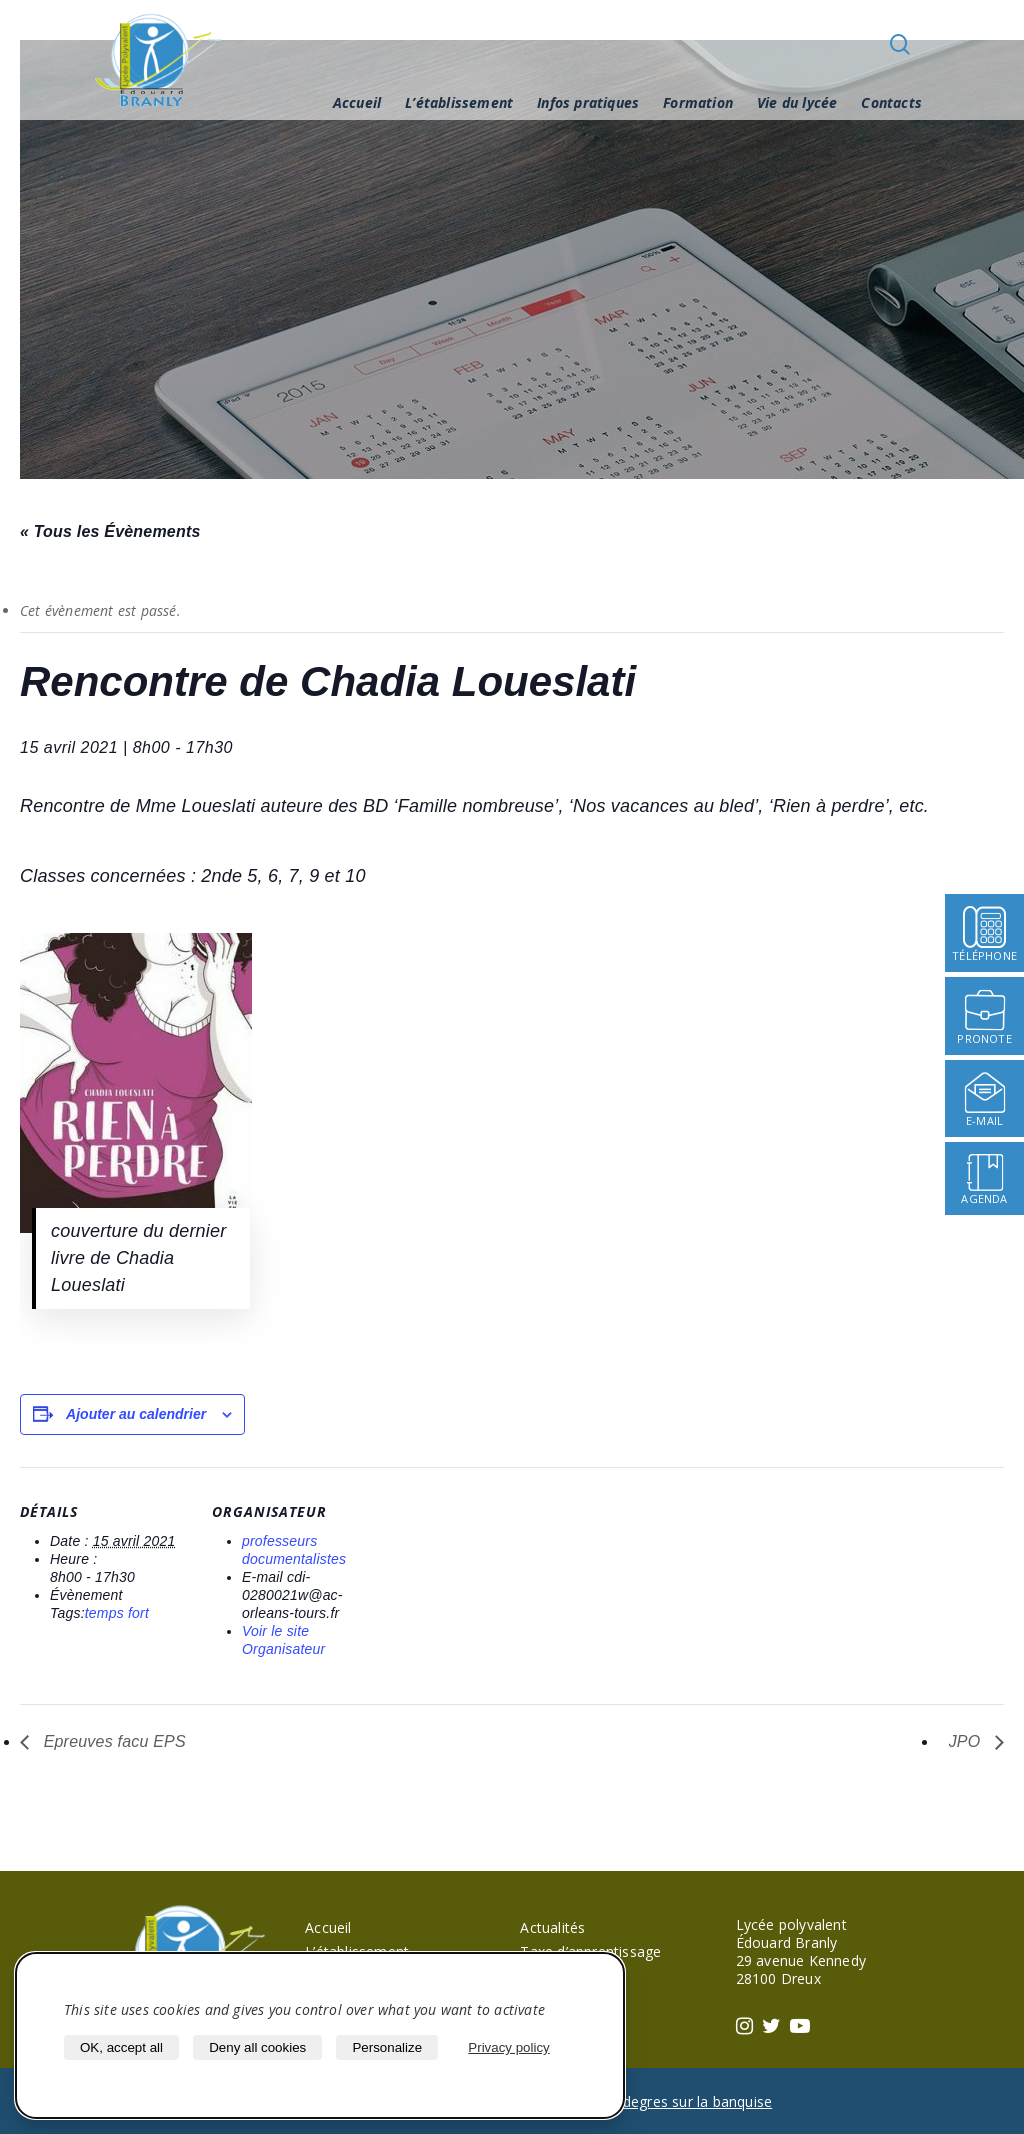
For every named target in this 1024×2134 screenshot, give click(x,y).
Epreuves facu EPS (112, 1741)
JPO (967, 1741)
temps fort (117, 1613)
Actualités (552, 1927)
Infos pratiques (588, 102)
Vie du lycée (797, 102)
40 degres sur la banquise (687, 2101)
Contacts (891, 102)
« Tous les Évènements (110, 531)
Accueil (357, 102)
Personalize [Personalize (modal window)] (387, 2047)
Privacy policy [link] (508, 2047)
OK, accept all (121, 2047)
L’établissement (459, 102)
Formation (698, 102)
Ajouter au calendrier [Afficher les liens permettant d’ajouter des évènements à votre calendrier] (136, 1414)
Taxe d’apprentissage (590, 1951)
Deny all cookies (257, 2047)
